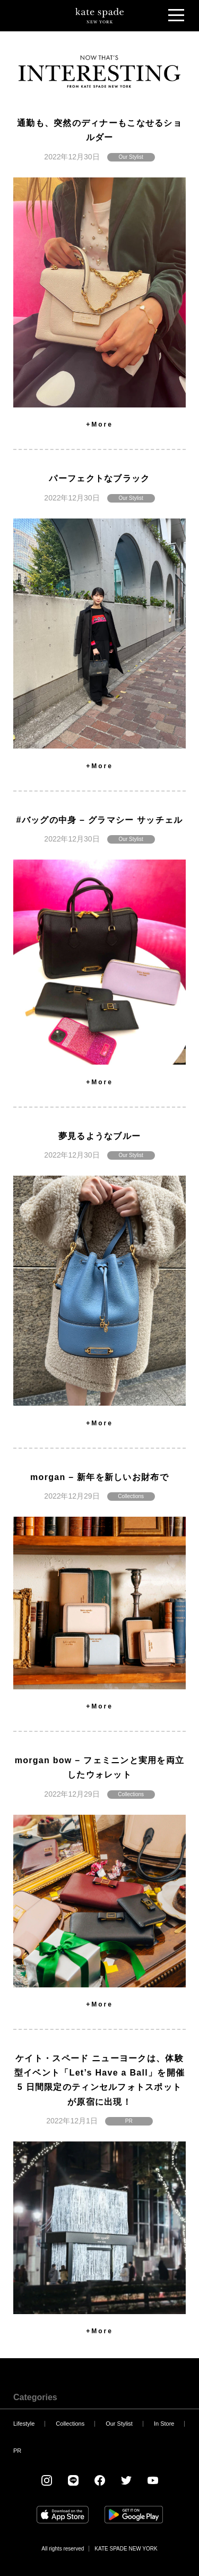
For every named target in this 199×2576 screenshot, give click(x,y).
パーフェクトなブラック (99, 478)
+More (99, 424)
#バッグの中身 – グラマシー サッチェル (99, 819)
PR (129, 2121)
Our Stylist (131, 157)
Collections (131, 1496)
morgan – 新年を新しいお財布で (99, 1477)
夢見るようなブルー (99, 1136)
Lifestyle (23, 2423)
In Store (164, 2423)
